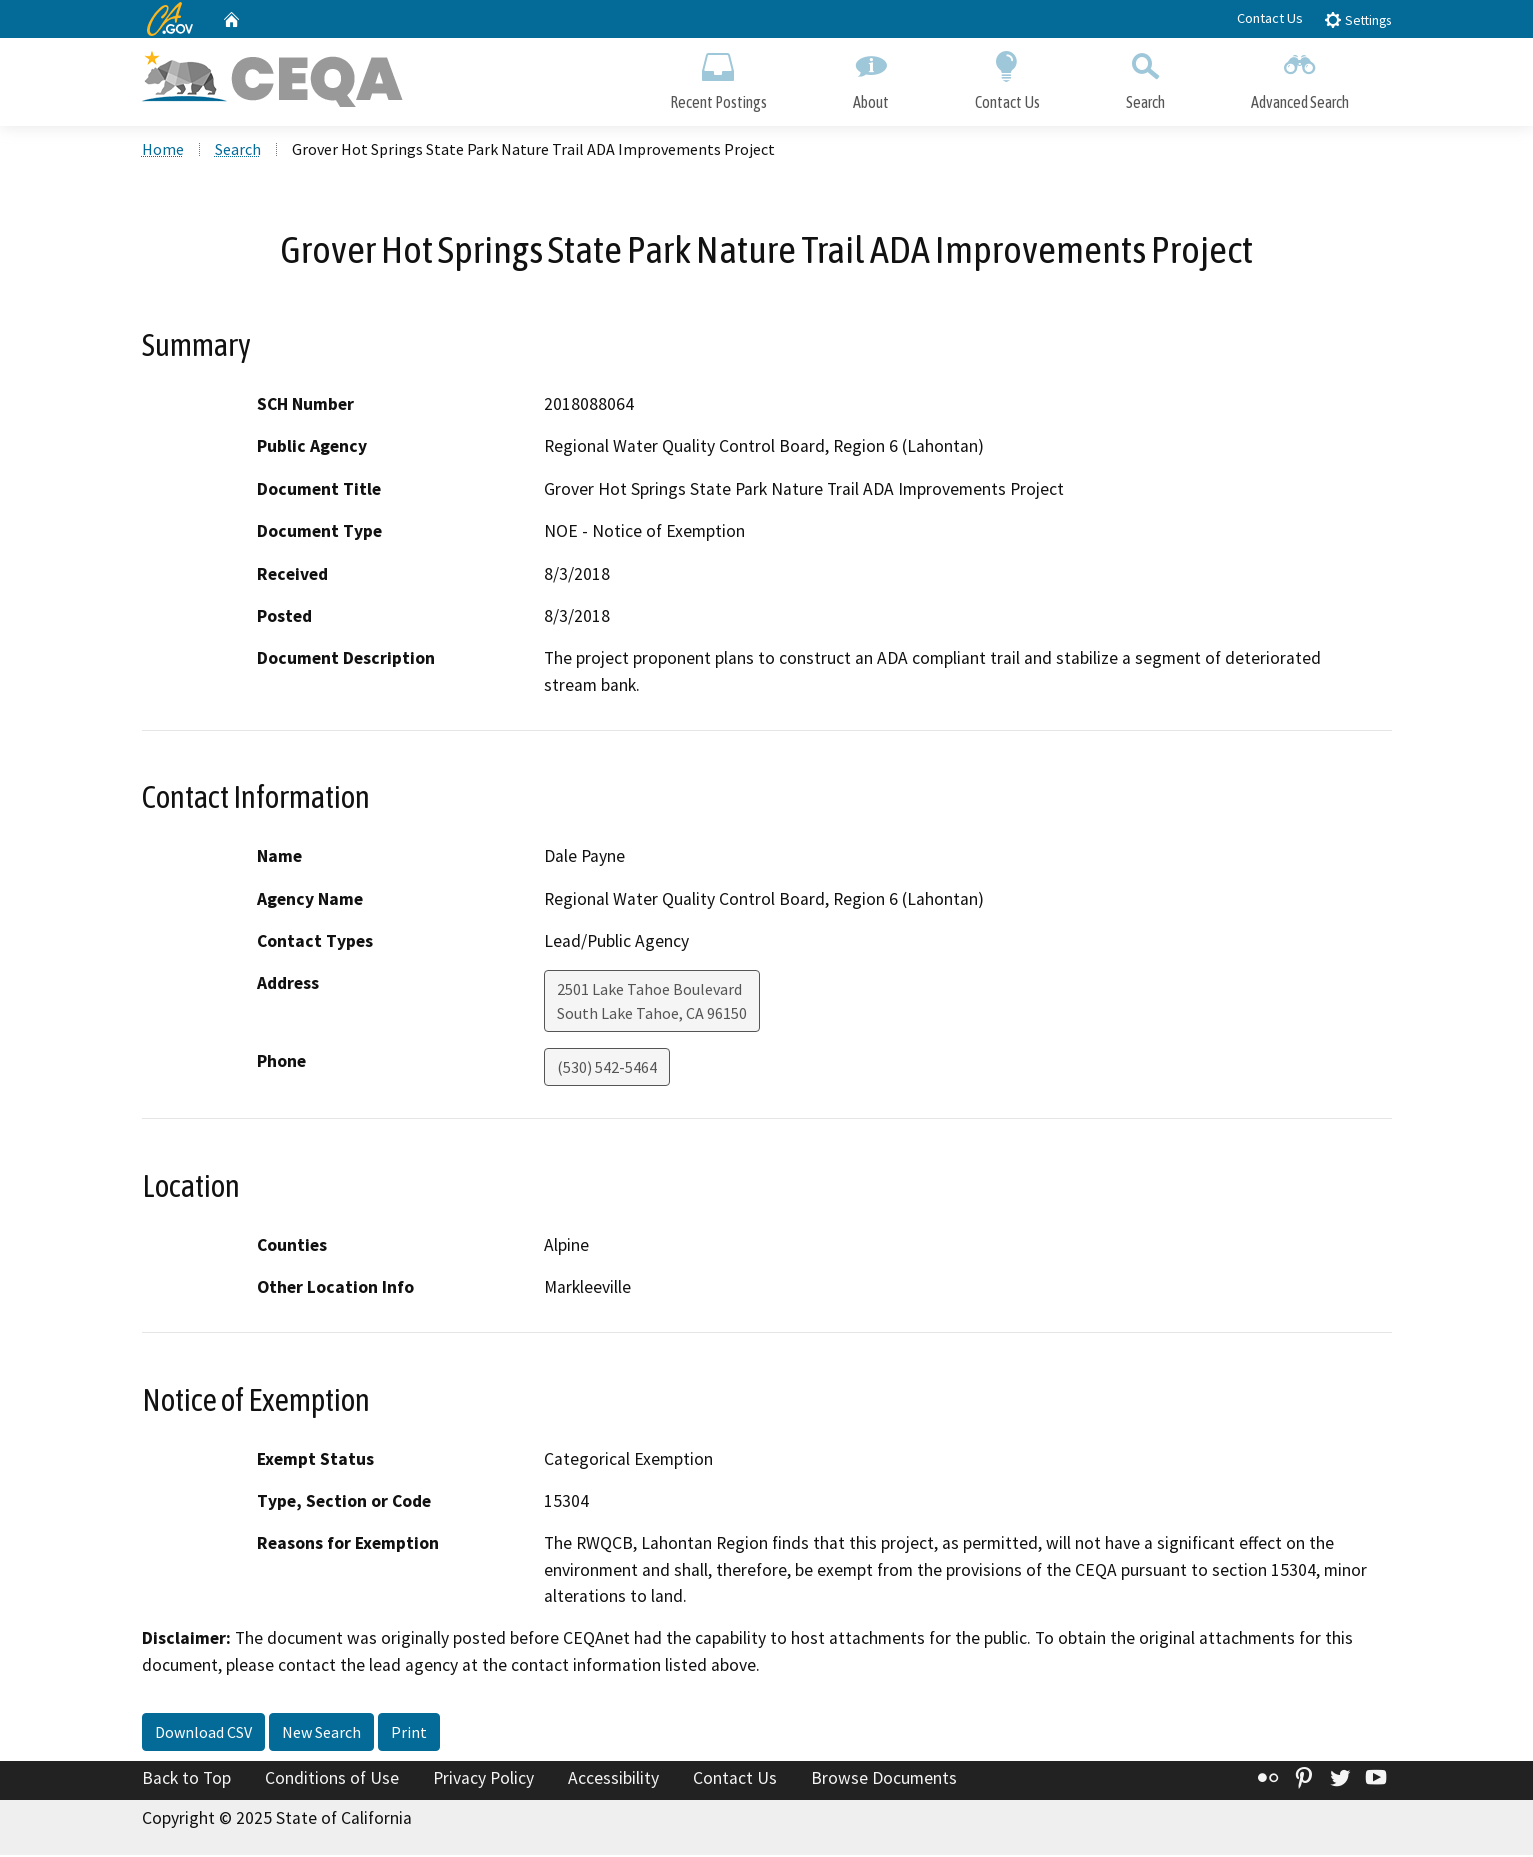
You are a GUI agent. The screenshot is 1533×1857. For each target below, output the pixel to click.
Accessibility (613, 1780)
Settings (1357, 19)
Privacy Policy (483, 1780)
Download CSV (203, 1734)
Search (1145, 77)
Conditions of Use (332, 1780)
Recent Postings (718, 77)
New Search (321, 1734)
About (871, 77)
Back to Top (186, 1780)
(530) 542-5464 (607, 1069)
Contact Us (1270, 18)
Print (409, 1734)
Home (163, 151)
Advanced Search (1300, 77)
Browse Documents (884, 1780)
